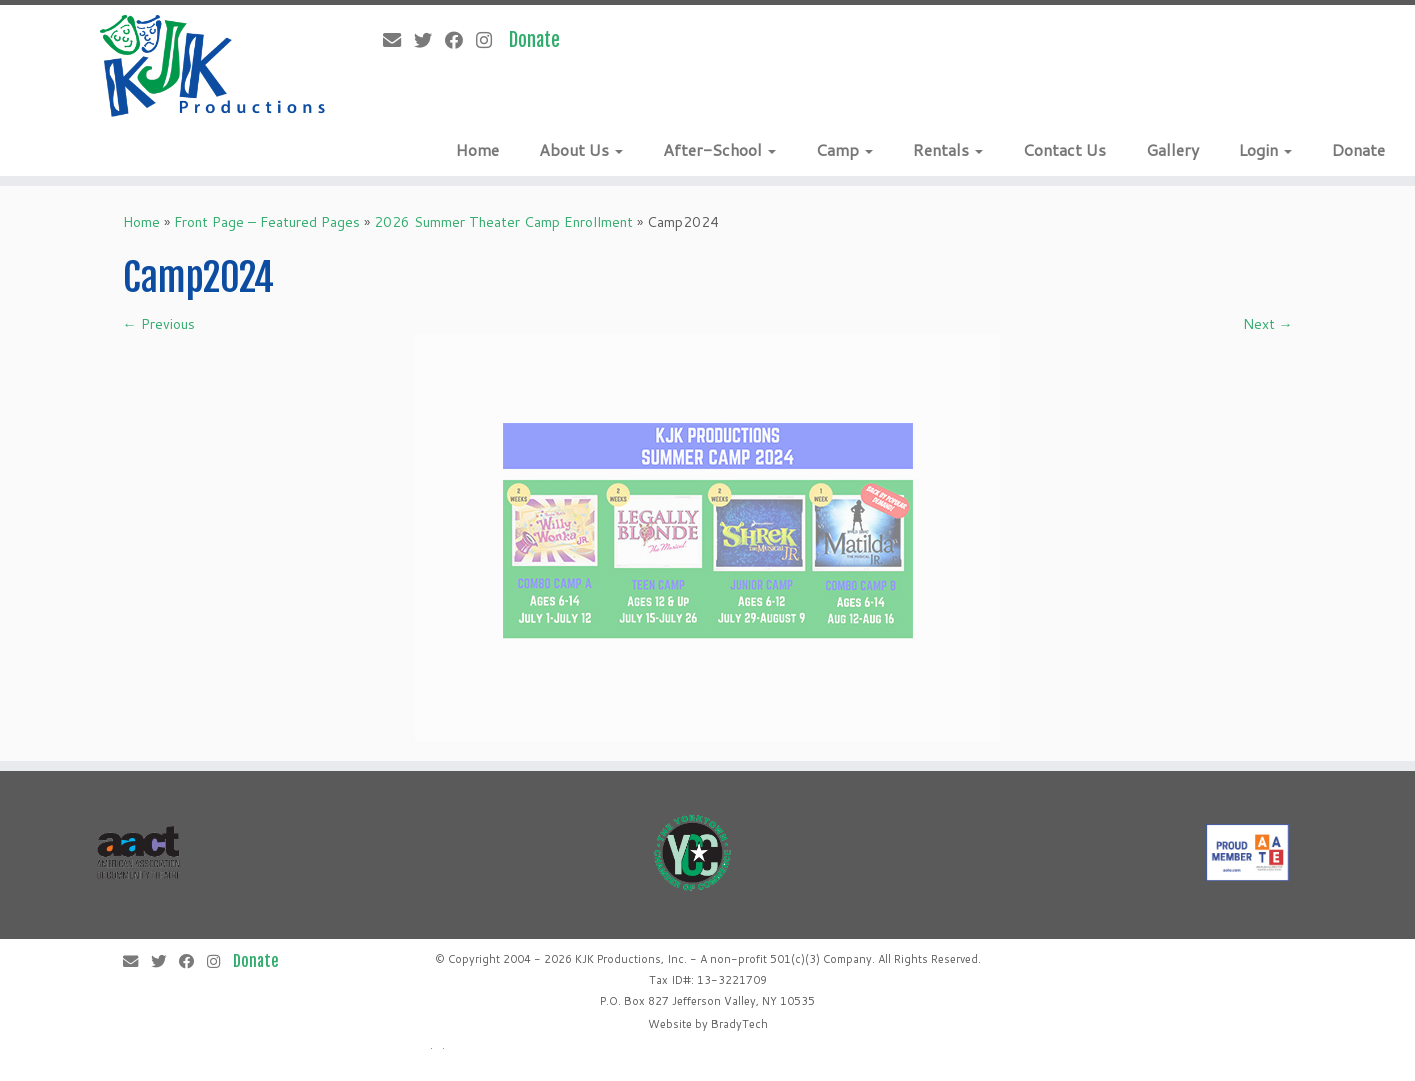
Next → (1268, 324)
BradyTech (739, 1024)
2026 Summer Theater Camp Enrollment (503, 222)
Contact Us (1064, 149)
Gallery (1172, 149)
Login (1265, 149)
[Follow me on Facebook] (460, 40)
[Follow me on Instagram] (490, 40)
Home (477, 149)
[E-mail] (398, 40)
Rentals (948, 149)
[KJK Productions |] (213, 66)
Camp (844, 149)
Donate (1358, 149)
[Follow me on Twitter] (429, 40)
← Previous (159, 324)
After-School (719, 149)
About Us (581, 149)
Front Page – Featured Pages (267, 222)
